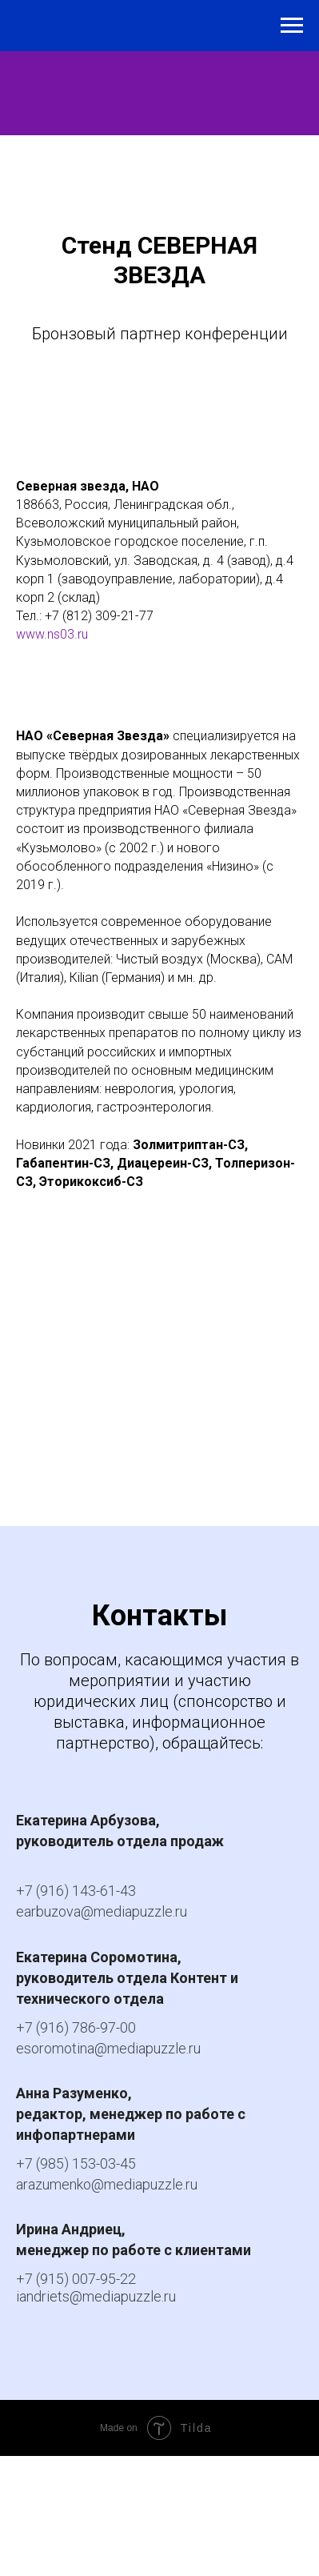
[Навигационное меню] (292, 26)
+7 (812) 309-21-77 (99, 615)
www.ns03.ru (52, 634)
